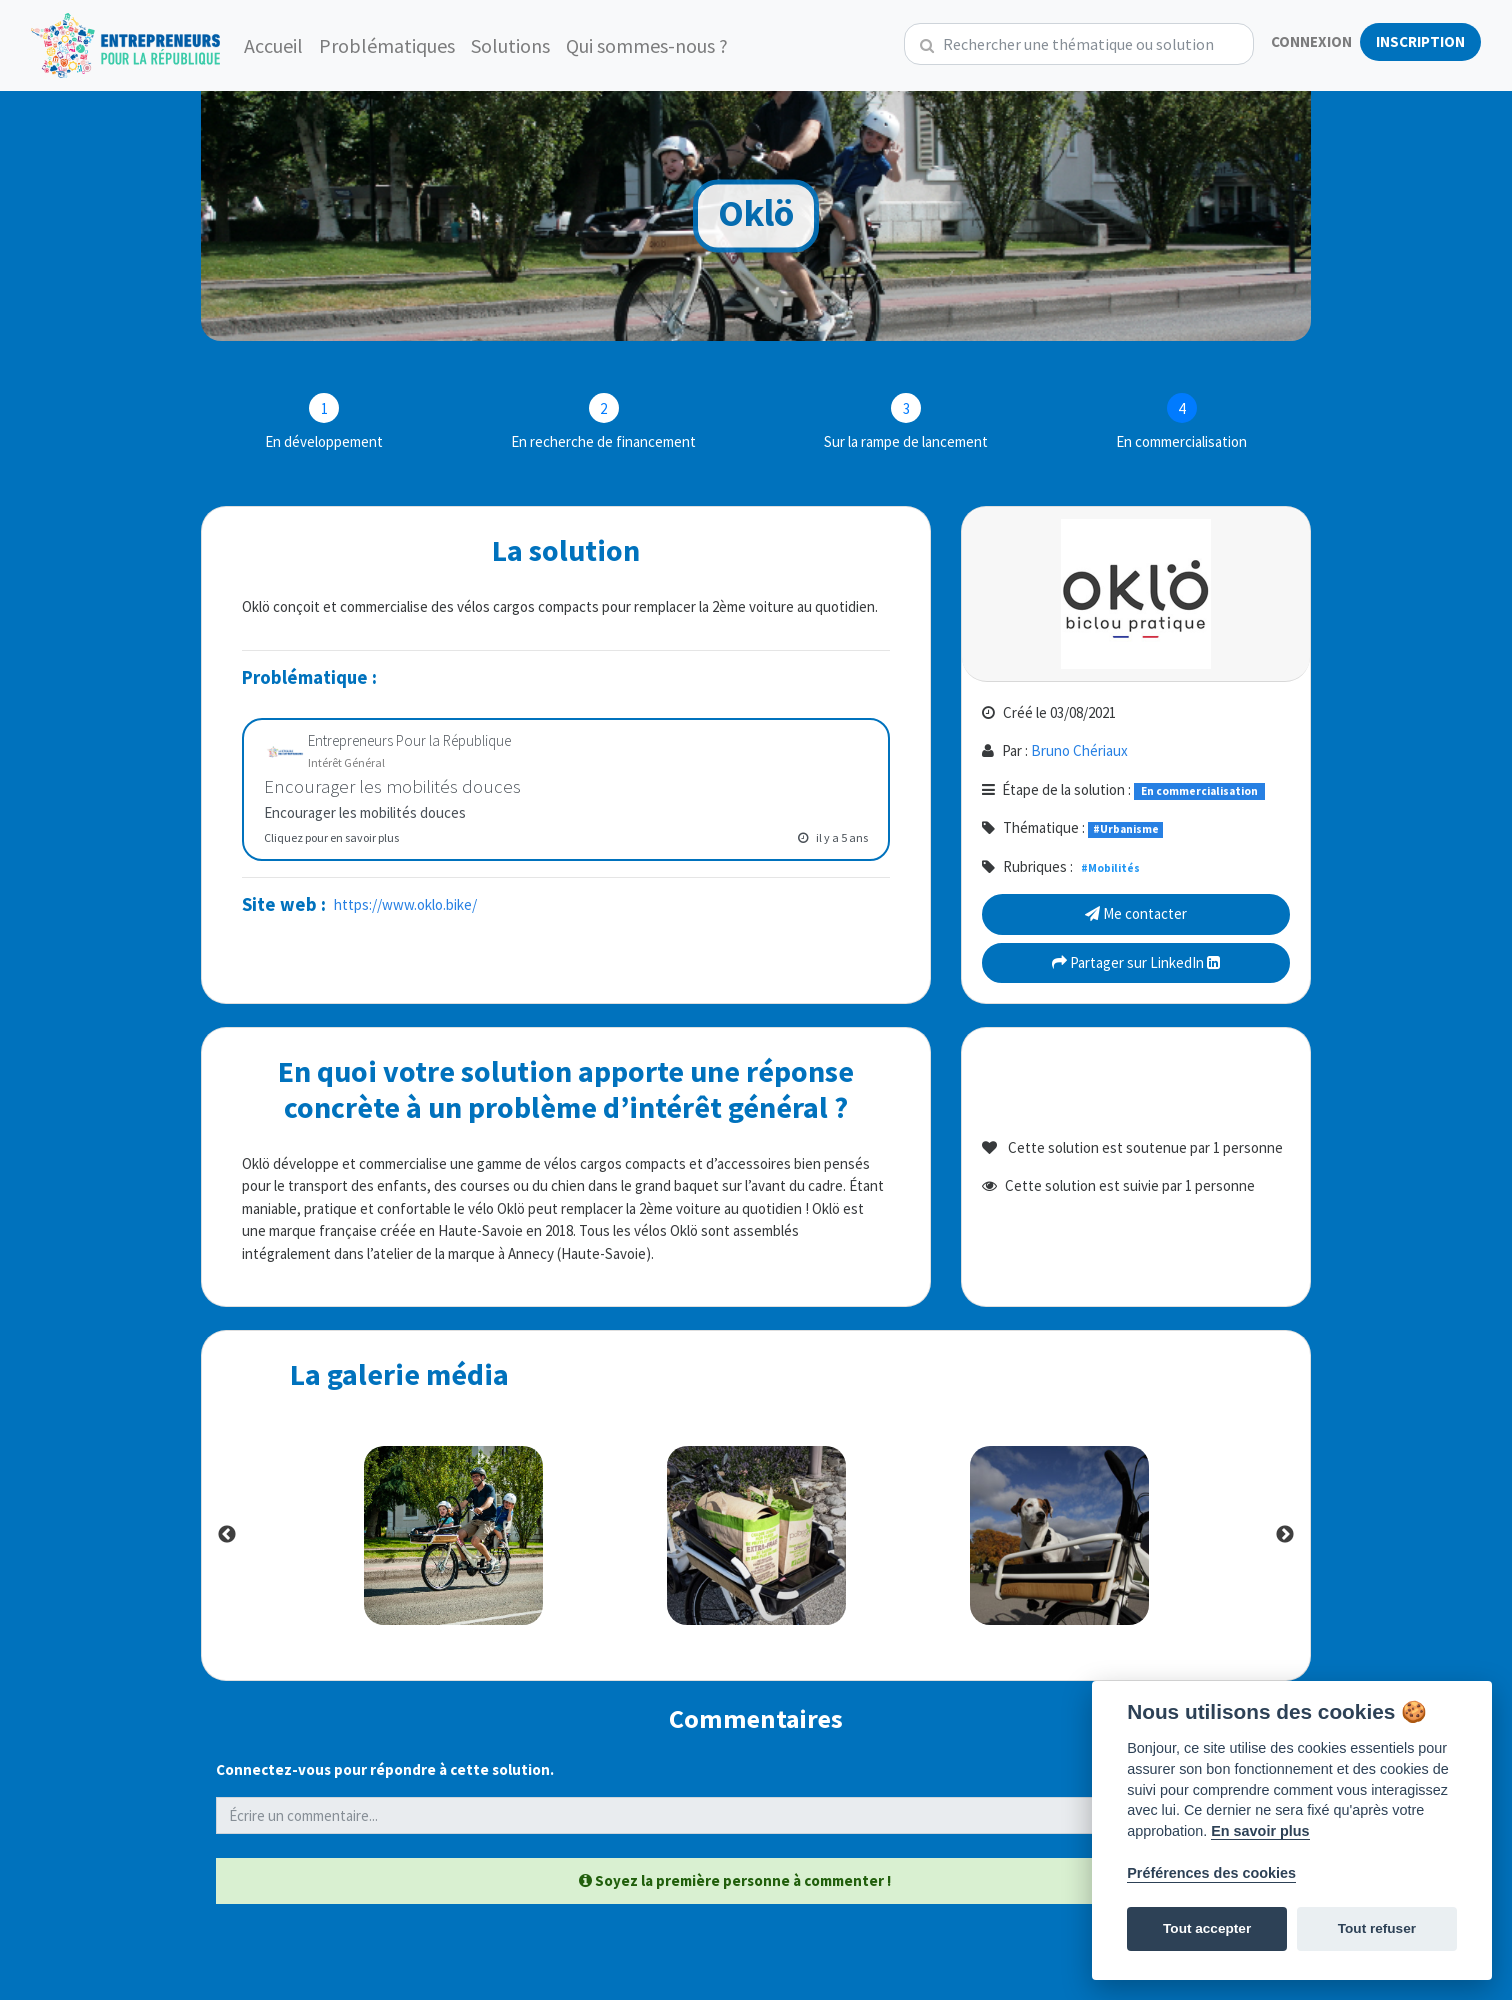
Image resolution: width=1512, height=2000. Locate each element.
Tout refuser (1377, 1928)
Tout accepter (1207, 1928)
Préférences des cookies (1211, 1873)
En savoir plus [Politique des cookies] (1260, 1831)
